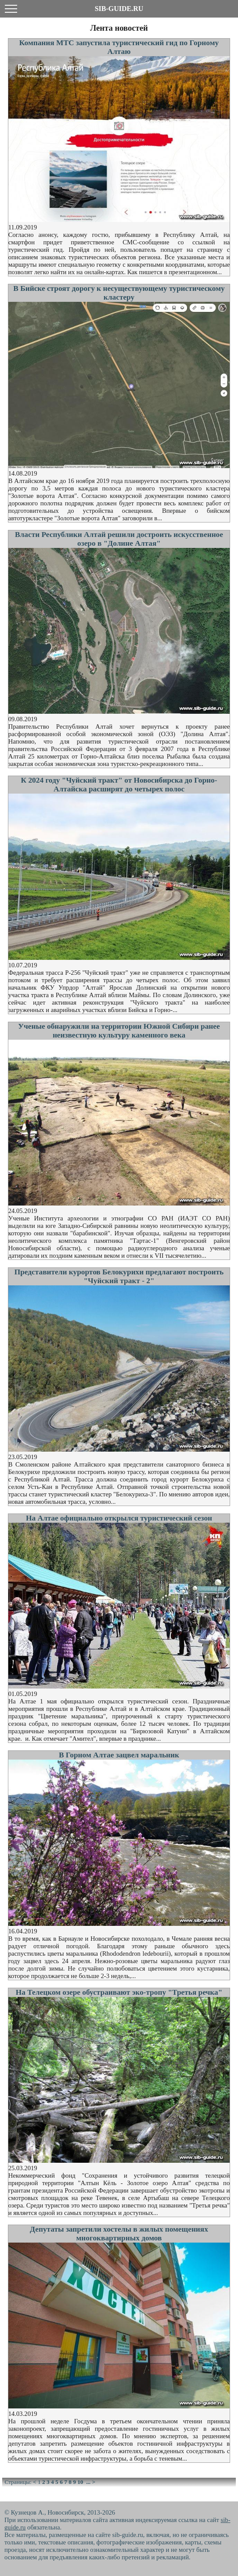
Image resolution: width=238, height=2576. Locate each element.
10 (80, 2482)
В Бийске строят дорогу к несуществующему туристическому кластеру (118, 292)
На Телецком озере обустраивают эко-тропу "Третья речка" (119, 1992)
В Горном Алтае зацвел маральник (119, 1755)
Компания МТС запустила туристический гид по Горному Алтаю (119, 47)
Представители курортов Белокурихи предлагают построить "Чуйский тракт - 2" (119, 1276)
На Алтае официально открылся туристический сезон (119, 1518)
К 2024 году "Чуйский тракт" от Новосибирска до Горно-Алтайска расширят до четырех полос (119, 784)
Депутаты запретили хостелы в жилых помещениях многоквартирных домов (119, 2233)
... (88, 2482)
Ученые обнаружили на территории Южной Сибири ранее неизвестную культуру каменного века (119, 1030)
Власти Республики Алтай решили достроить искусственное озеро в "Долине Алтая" (119, 538)
